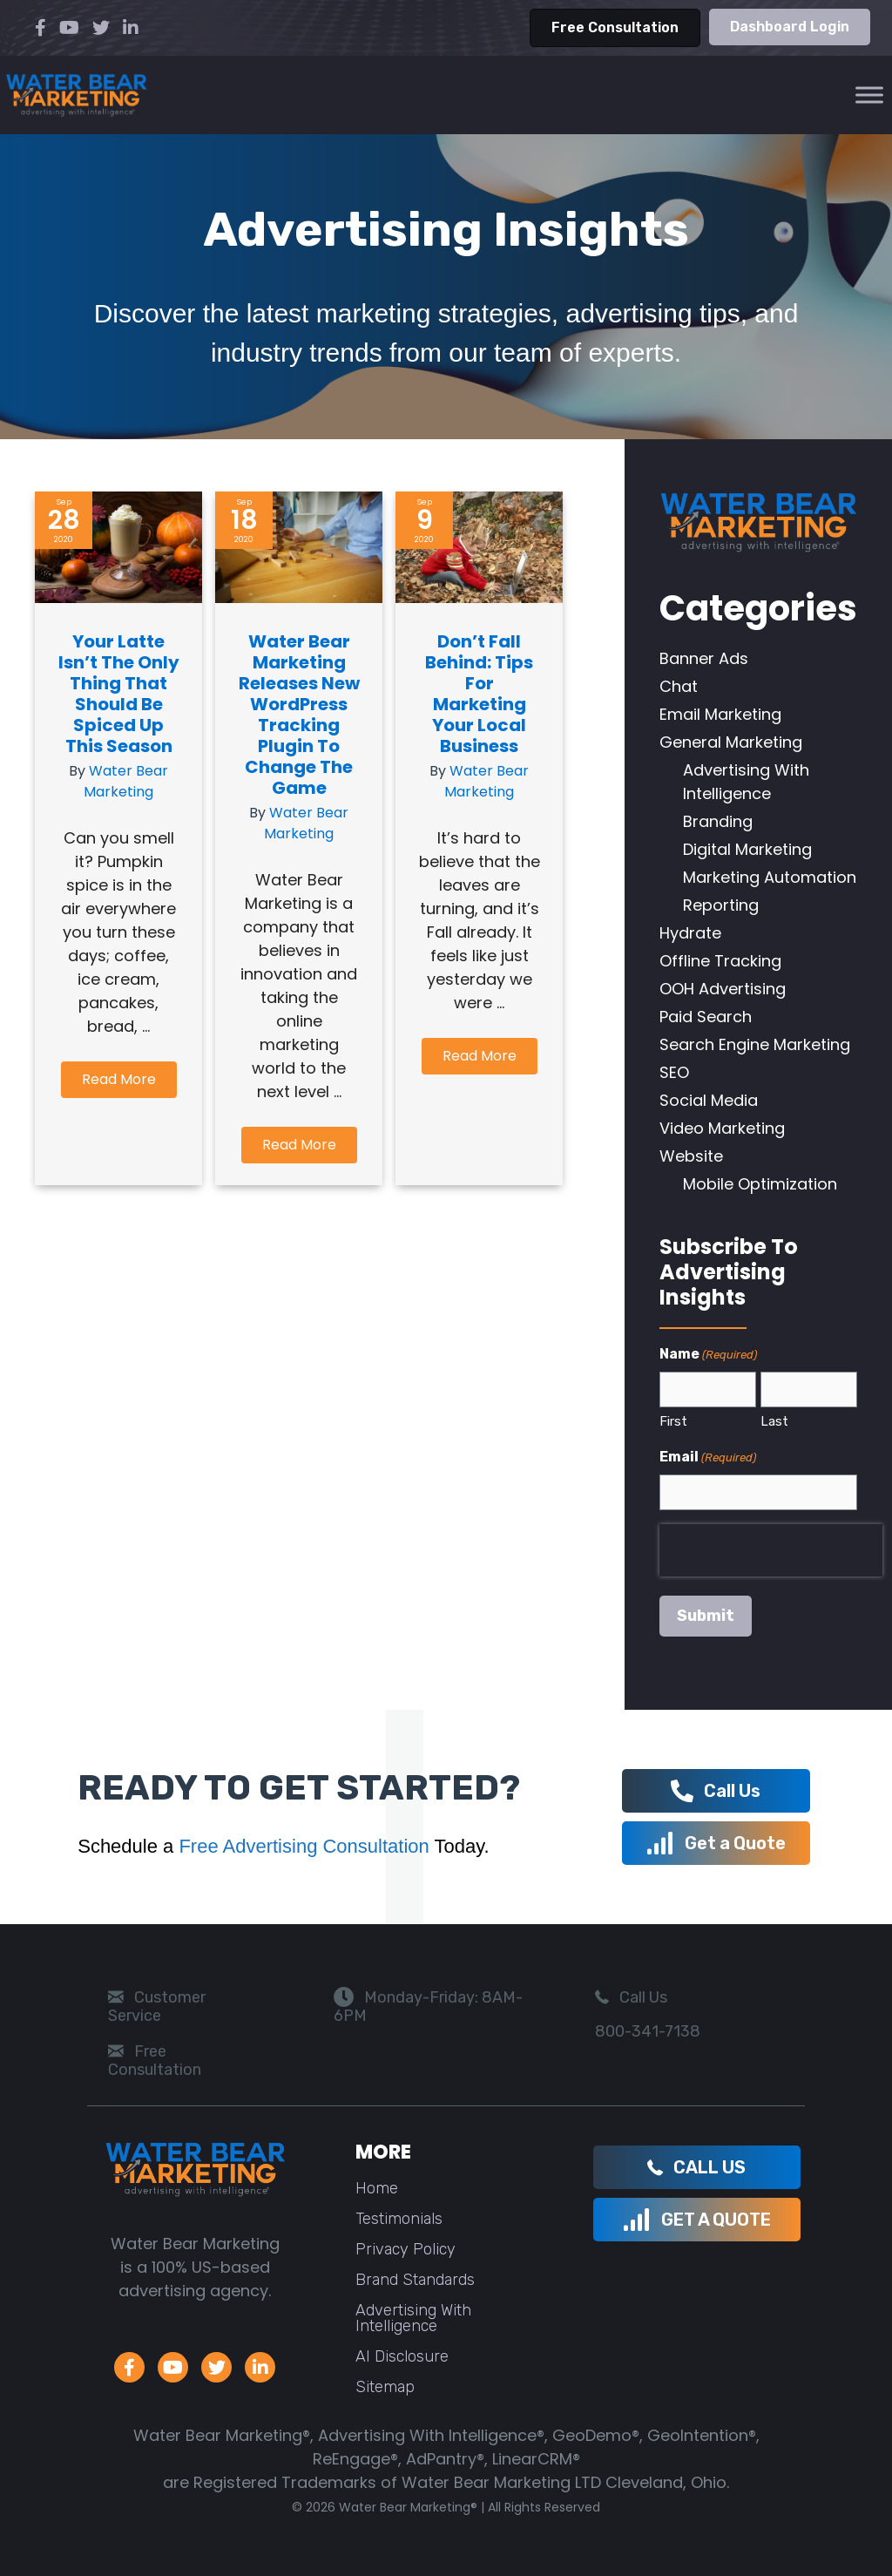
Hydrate (690, 933)
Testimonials (399, 2218)
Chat (678, 686)
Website (691, 1156)
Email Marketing (720, 714)
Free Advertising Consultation (304, 1846)
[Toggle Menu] (869, 94)
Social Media (708, 1100)
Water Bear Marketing (126, 781)
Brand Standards (415, 2279)
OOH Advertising (722, 989)
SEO (674, 1072)
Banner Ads (703, 658)
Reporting (721, 905)
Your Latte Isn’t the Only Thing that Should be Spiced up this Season (118, 693)
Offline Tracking (720, 961)
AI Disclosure (402, 2356)
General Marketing (730, 742)
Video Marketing (722, 1128)
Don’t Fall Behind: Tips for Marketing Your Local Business (479, 693)
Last (774, 1421)
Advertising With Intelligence (413, 2318)
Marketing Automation (769, 877)
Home (376, 2188)
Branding (718, 821)
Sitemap (385, 2386)
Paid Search (705, 1016)
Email (707, 1457)
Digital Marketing (747, 849)
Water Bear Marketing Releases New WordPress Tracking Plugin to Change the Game (299, 714)
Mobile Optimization (760, 1184)
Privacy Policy (405, 2249)
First (673, 1421)
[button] (119, 1079)
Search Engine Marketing (754, 1044)
